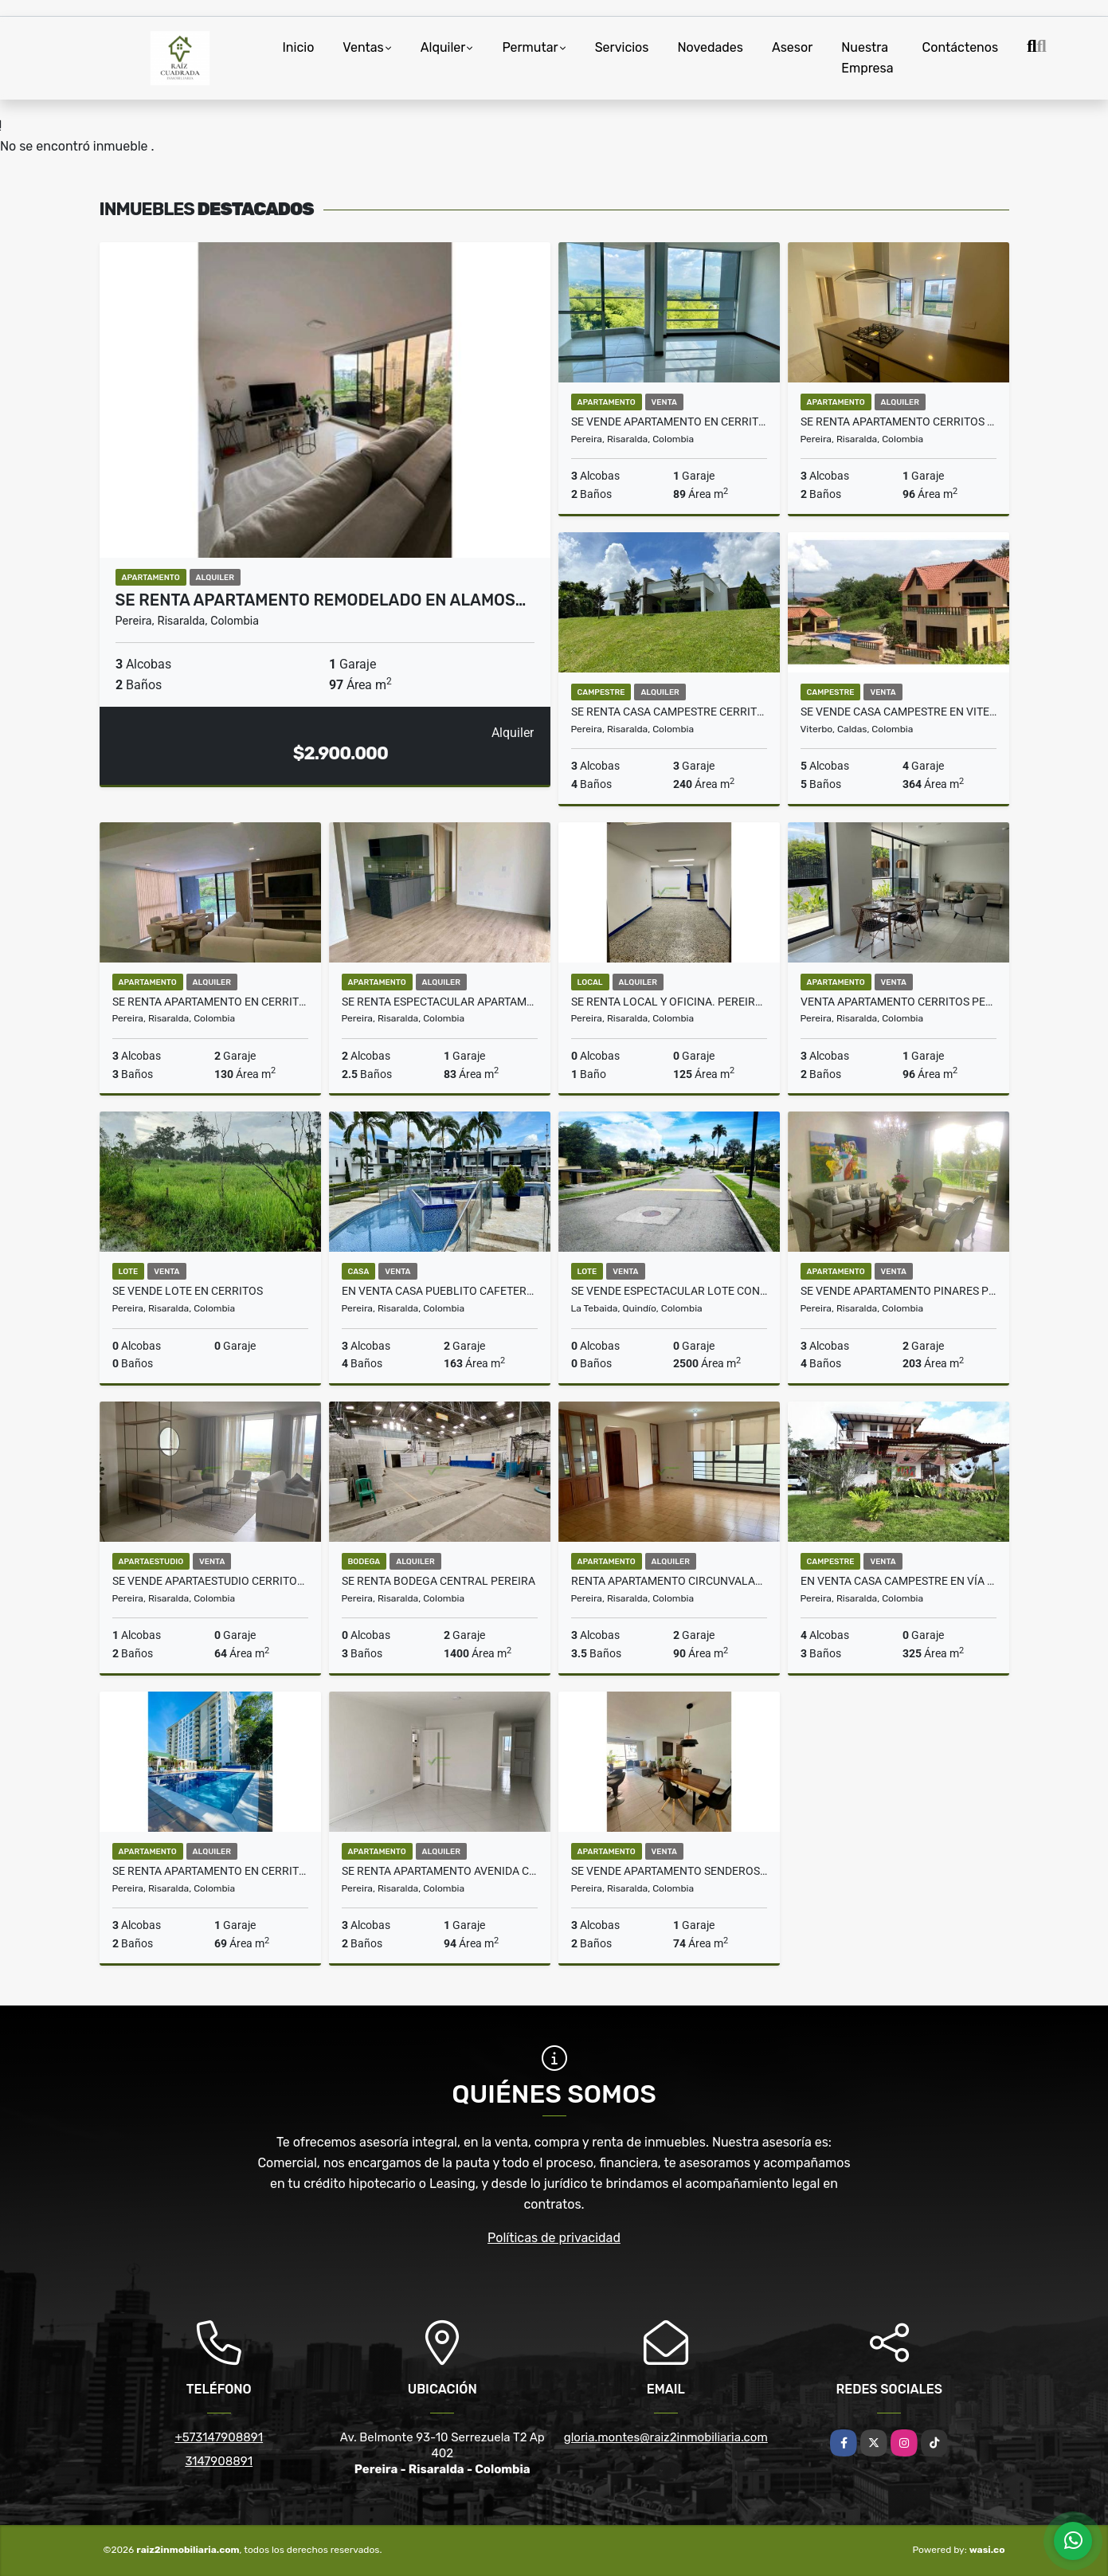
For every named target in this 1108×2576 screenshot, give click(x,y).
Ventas (363, 47)
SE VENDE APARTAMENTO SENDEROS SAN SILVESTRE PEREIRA (669, 1870)
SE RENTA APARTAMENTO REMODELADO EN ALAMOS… (321, 600)
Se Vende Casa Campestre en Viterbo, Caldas (898, 711)
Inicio (299, 47)
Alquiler (443, 47)
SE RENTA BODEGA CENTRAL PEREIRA (438, 1580)
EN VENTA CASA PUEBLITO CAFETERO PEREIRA (440, 1290)
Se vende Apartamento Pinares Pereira (898, 1290)
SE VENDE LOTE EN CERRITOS (187, 1290)
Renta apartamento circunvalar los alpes (669, 1580)
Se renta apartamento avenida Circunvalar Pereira (440, 1870)
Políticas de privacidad (554, 2237)
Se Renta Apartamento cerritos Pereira (898, 421)
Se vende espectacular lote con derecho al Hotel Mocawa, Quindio (669, 1290)
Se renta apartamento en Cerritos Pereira (210, 1001)
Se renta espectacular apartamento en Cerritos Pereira (440, 1001)
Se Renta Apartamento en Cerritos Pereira (210, 1870)
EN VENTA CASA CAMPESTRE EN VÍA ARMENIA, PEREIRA (898, 1580)
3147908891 (219, 2461)
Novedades (710, 47)
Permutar (530, 47)
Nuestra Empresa (867, 58)
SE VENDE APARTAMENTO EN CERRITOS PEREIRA (669, 421)
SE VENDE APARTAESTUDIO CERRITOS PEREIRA (210, 1580)
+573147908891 (218, 2437)
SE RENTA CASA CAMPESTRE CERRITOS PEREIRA (669, 711)
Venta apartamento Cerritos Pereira (898, 1001)
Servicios (622, 47)
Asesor (792, 47)
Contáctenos (960, 47)
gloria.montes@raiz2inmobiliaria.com (666, 2437)
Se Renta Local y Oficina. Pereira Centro (669, 1001)
